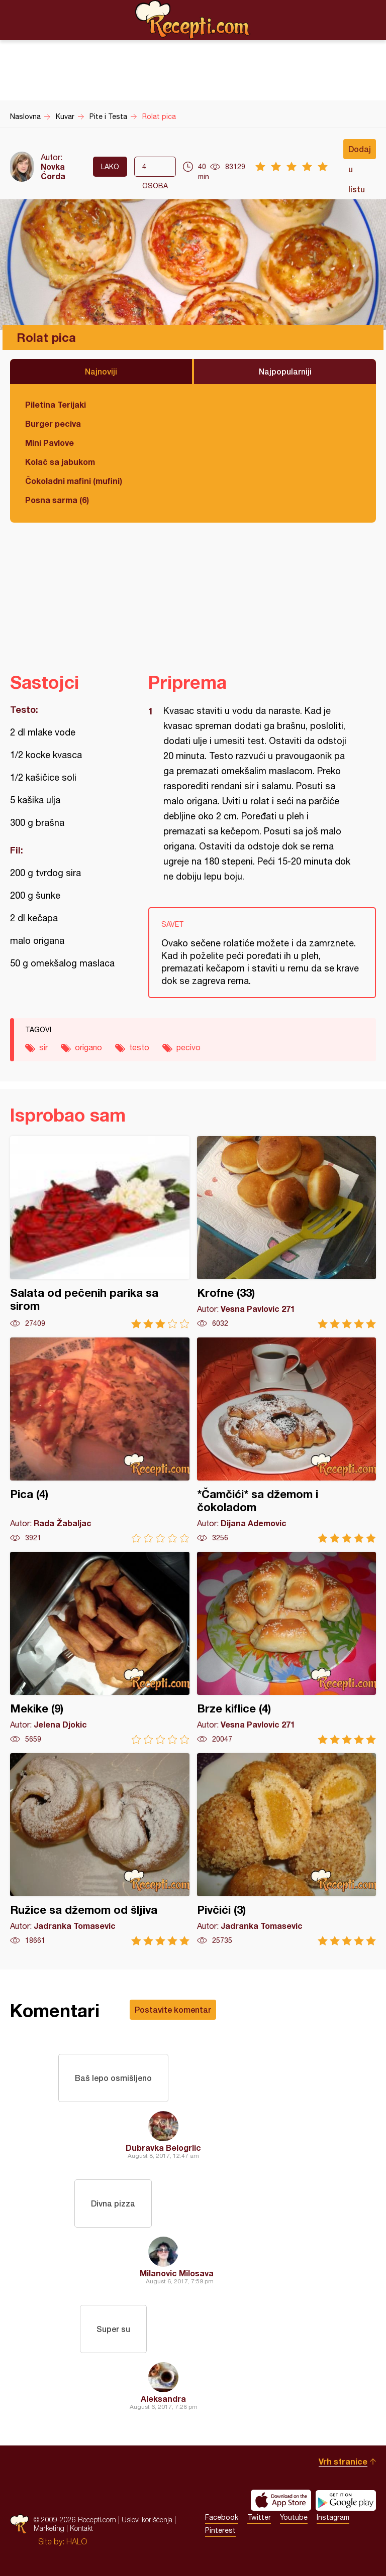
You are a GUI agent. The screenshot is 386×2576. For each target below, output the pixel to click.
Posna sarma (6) (57, 500)
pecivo (188, 1047)
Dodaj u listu (359, 151)
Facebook (221, 2517)
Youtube (294, 2517)
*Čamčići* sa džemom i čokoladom (286, 1440)
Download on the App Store (281, 2500)
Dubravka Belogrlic (163, 2147)
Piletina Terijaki (55, 404)
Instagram (333, 2517)
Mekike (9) (99, 1648)
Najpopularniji (285, 371)
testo (139, 1047)
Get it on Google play (346, 2500)
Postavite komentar (173, 2009)
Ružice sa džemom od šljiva (99, 1849)
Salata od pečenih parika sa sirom (99, 1232)
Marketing (49, 2528)
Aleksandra (163, 2398)
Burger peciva (53, 423)
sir (43, 1047)
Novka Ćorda (53, 171)
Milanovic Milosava (177, 2273)
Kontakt (81, 2528)
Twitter (259, 2517)
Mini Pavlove (49, 442)
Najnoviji (101, 371)
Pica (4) (99, 1440)
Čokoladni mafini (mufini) (73, 480)
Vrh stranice (343, 2461)
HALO (76, 2541)
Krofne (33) (286, 1232)
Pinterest (220, 2530)
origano (88, 1047)
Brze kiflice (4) (286, 1648)
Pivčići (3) (286, 1849)
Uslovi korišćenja (147, 2519)
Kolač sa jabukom (60, 461)
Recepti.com (193, 19)
